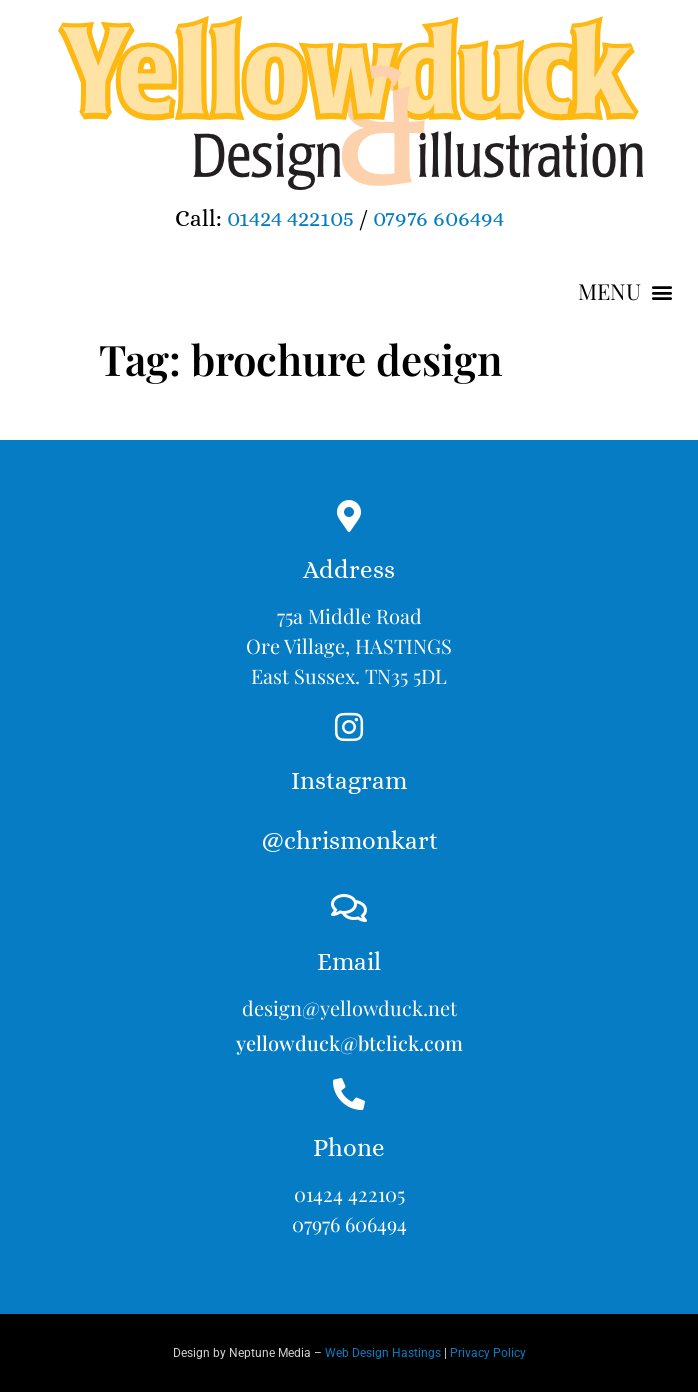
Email (349, 961)
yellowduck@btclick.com (349, 1042)
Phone (349, 1147)
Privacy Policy (488, 1353)
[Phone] (349, 1094)
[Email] (349, 908)
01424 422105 (290, 218)
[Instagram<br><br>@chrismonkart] (349, 727)
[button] (625, 292)
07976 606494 (438, 218)
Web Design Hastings (383, 1353)
